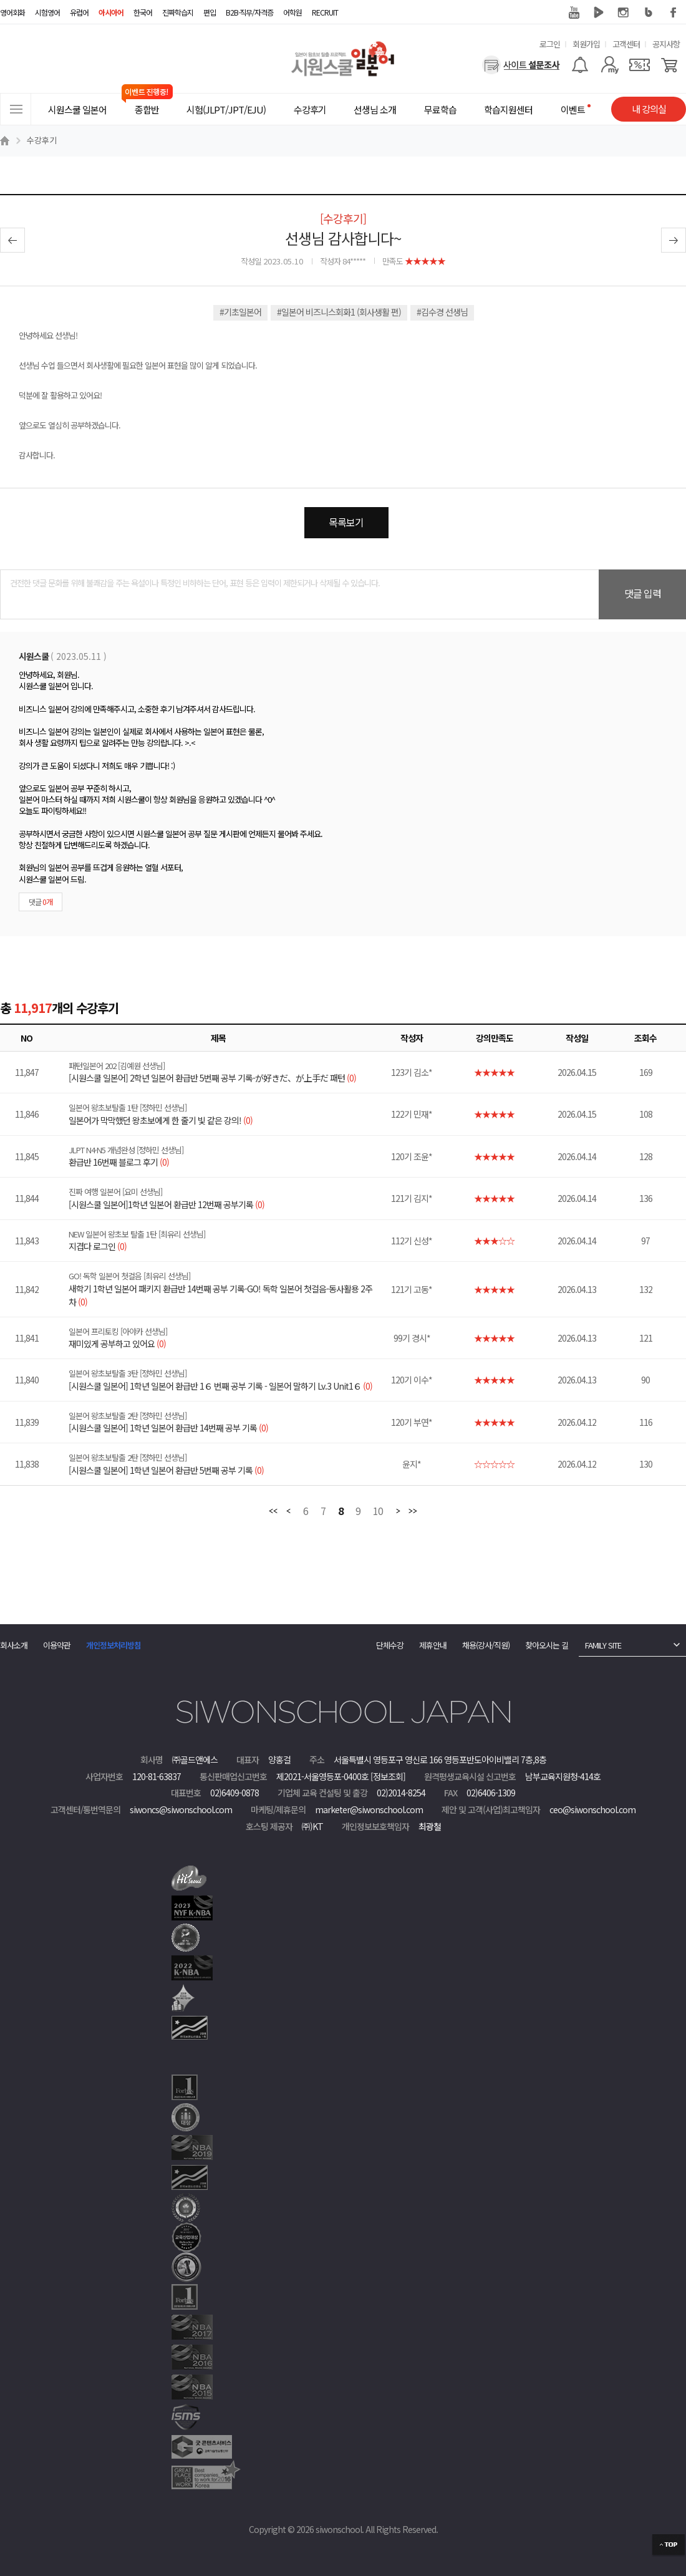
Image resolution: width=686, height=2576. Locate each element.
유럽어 (79, 12)
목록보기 (346, 522)
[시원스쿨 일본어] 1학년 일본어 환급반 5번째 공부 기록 (226, 1463)
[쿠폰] (639, 65)
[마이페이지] (609, 65)
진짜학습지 (177, 12)
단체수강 (389, 1645)
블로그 (648, 12)
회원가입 (586, 44)
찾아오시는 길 (546, 1645)
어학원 (292, 12)
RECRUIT (325, 12)
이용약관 (56, 1645)
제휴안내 (433, 1645)
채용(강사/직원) (486, 1645)
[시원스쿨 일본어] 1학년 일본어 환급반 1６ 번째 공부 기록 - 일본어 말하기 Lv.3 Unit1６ (226, 1379)
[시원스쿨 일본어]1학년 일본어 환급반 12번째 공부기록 (226, 1198)
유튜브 (573, 12)
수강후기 (42, 140)
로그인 (549, 44)
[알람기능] (579, 65)
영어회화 (12, 12)
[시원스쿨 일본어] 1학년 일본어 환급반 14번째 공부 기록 (226, 1422)
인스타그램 (623, 12)
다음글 (673, 240)
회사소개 (13, 1645)
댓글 (40, 901)
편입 (209, 12)
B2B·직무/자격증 (249, 12)
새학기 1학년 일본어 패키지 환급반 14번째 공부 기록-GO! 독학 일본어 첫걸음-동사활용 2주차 (226, 1289)
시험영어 (47, 12)
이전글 (12, 240)
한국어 (142, 12)
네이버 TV (598, 12)
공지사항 (666, 44)
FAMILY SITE (603, 1645)
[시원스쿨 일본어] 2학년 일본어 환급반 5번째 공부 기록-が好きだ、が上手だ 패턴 (226, 1072)
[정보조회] (387, 1776)
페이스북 (673, 12)
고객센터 (626, 44)
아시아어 (111, 12)
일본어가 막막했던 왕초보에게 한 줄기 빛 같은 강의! (226, 1114)
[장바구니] (669, 65)
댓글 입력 (642, 593)
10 (378, 1511)
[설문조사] (521, 65)
